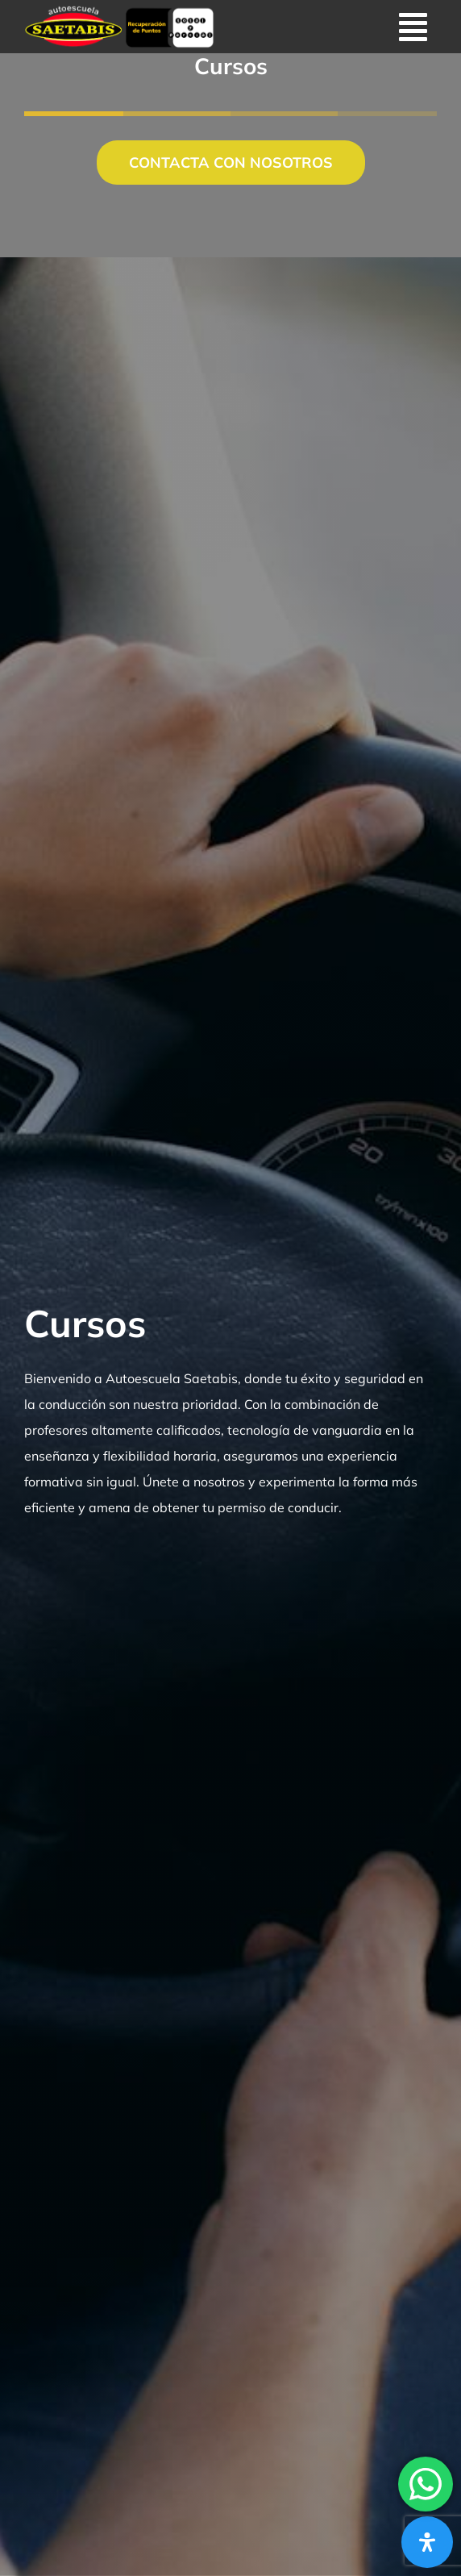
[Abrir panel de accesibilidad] (427, 2542)
